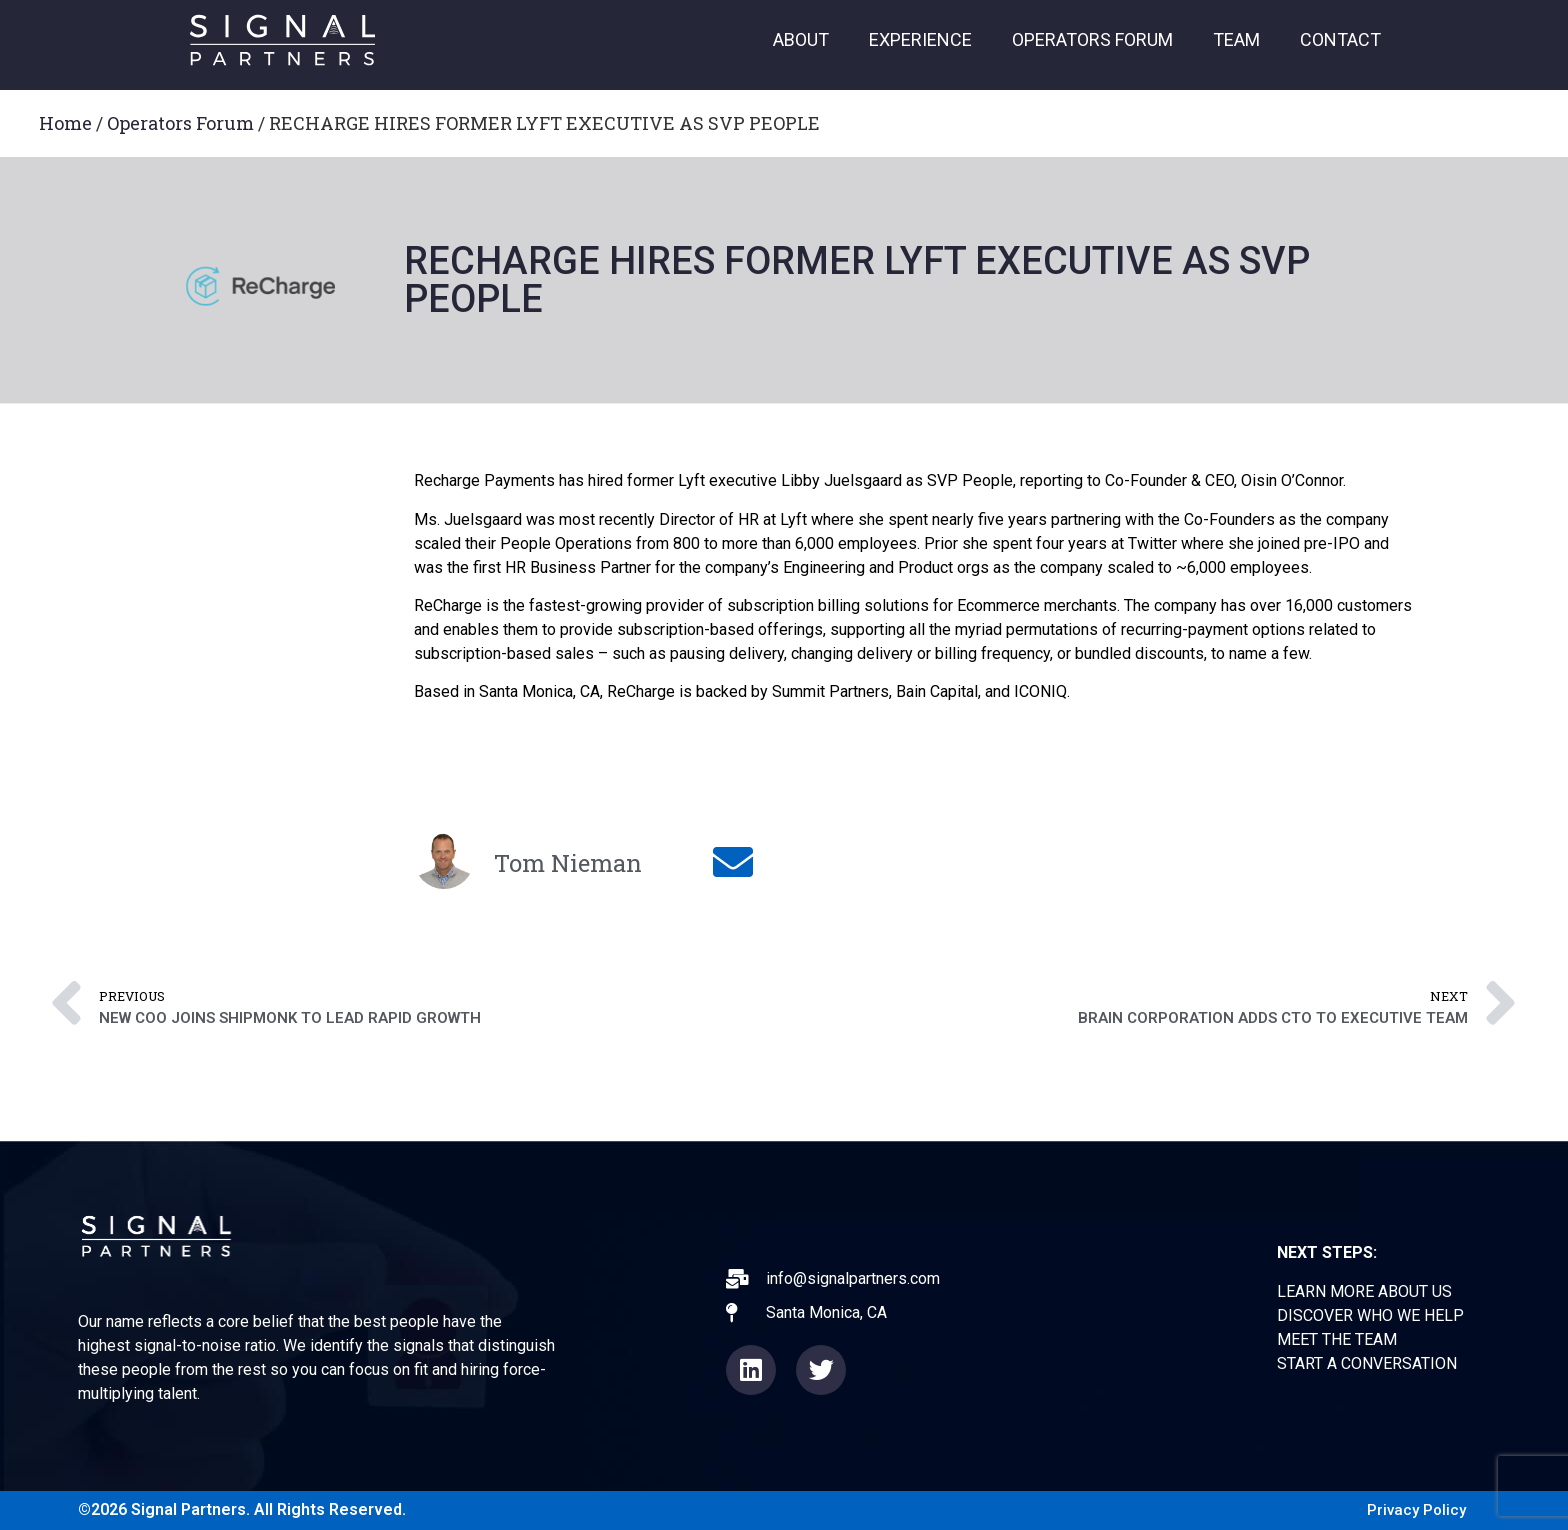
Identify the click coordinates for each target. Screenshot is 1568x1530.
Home (65, 123)
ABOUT (801, 39)
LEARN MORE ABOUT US (1364, 1291)
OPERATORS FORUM (1092, 39)
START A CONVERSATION (1367, 1363)
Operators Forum (180, 123)
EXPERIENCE (920, 39)
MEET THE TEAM (1337, 1339)
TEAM (1236, 39)
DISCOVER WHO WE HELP (1370, 1315)
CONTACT (1340, 39)
